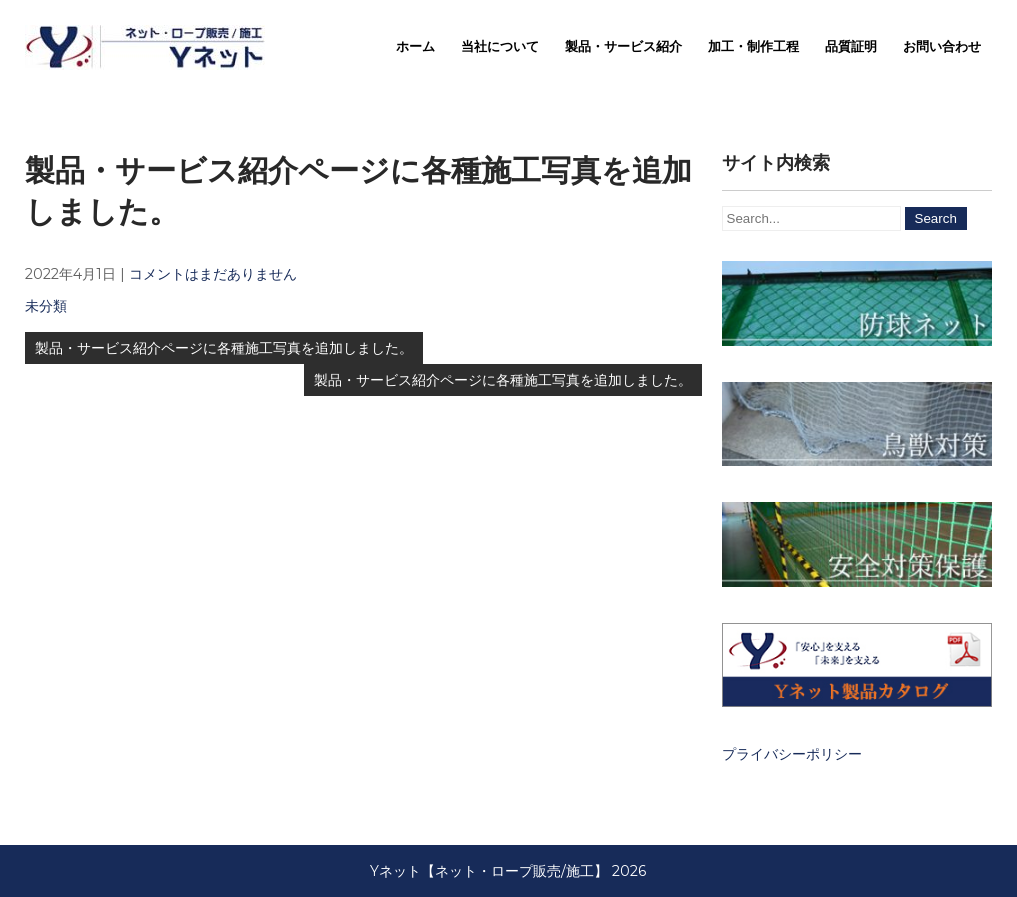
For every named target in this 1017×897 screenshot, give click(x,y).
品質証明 (851, 46)
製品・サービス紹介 (623, 46)
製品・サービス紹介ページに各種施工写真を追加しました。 (224, 348)
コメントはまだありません (213, 274)
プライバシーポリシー (792, 754)
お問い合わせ (942, 46)
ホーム (415, 46)
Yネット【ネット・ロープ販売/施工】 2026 (508, 871)
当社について (500, 46)
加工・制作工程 (753, 46)
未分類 (46, 306)
